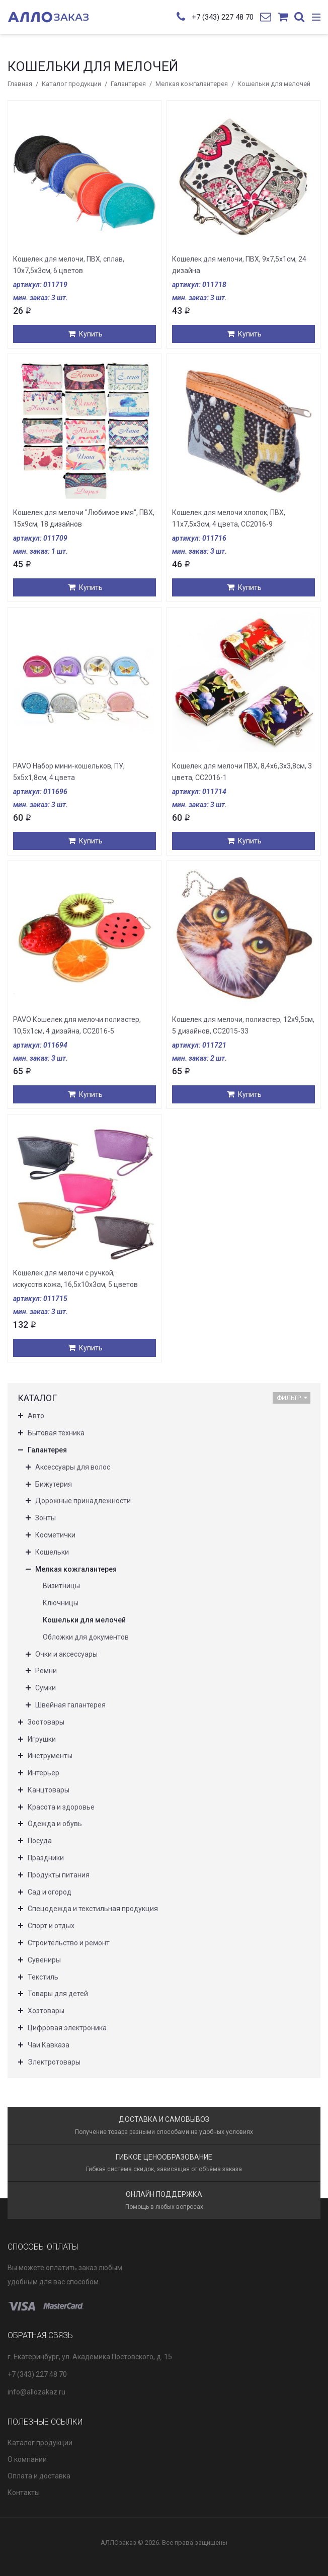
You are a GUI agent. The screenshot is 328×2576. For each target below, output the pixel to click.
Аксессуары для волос (72, 1467)
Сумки (45, 1688)
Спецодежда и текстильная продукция (93, 1909)
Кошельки (52, 1552)
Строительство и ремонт (69, 1943)
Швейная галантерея (70, 1705)
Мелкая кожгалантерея (191, 84)
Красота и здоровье (61, 1807)
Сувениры (44, 1960)
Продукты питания (59, 1875)
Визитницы (61, 1586)
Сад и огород (49, 1892)
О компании (27, 2459)
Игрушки (42, 1739)
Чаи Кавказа (48, 2045)
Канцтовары (48, 1790)
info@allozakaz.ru (36, 2392)
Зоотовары (46, 1722)
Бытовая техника (56, 1433)
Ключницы (60, 1603)
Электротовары (54, 2062)
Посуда (40, 1841)
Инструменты (50, 1756)
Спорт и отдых (51, 1926)
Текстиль (43, 1977)
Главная (20, 84)
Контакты (24, 2492)
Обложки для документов (86, 1637)
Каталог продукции (71, 84)
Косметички (55, 1535)
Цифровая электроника (67, 2028)
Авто (36, 1416)
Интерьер (43, 1773)
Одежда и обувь (55, 1824)
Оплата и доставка (39, 2476)
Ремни (46, 1671)
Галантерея (128, 84)
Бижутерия (53, 1484)
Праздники (46, 1858)
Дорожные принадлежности (83, 1501)
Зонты (45, 1518)
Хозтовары (46, 2011)
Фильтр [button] (292, 1398)
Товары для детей (58, 1994)
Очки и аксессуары (66, 1654)
